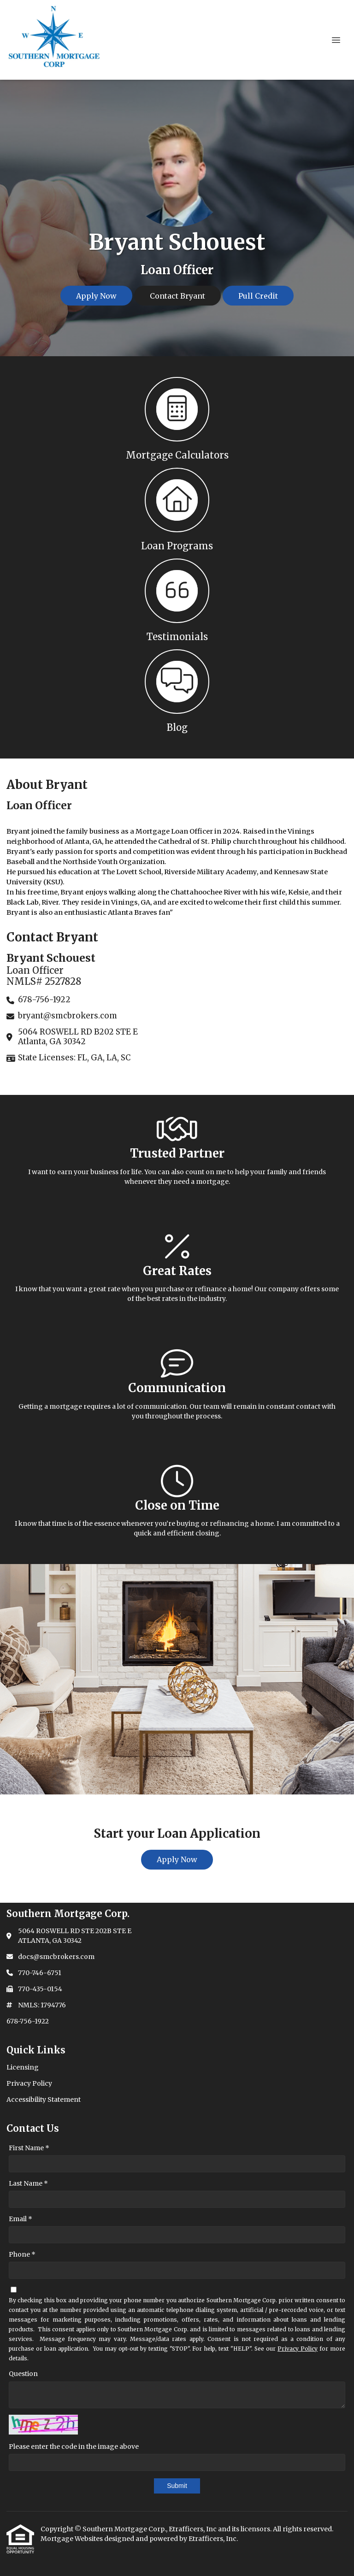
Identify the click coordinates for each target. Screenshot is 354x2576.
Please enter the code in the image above (74, 2446)
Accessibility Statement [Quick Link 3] (43, 2099)
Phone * (22, 2254)
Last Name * (28, 2183)
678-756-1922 (27, 2021)
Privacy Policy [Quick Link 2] (29, 2083)
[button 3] (177, 599)
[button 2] (177, 508)
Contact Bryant (177, 295)
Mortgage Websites (72, 2539)
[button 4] (177, 690)
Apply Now (96, 295)
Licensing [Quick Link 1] (22, 2067)
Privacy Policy (297, 2348)
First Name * (29, 2148)
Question (23, 2374)
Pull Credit (258, 295)
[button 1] (177, 418)
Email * (20, 2219)
